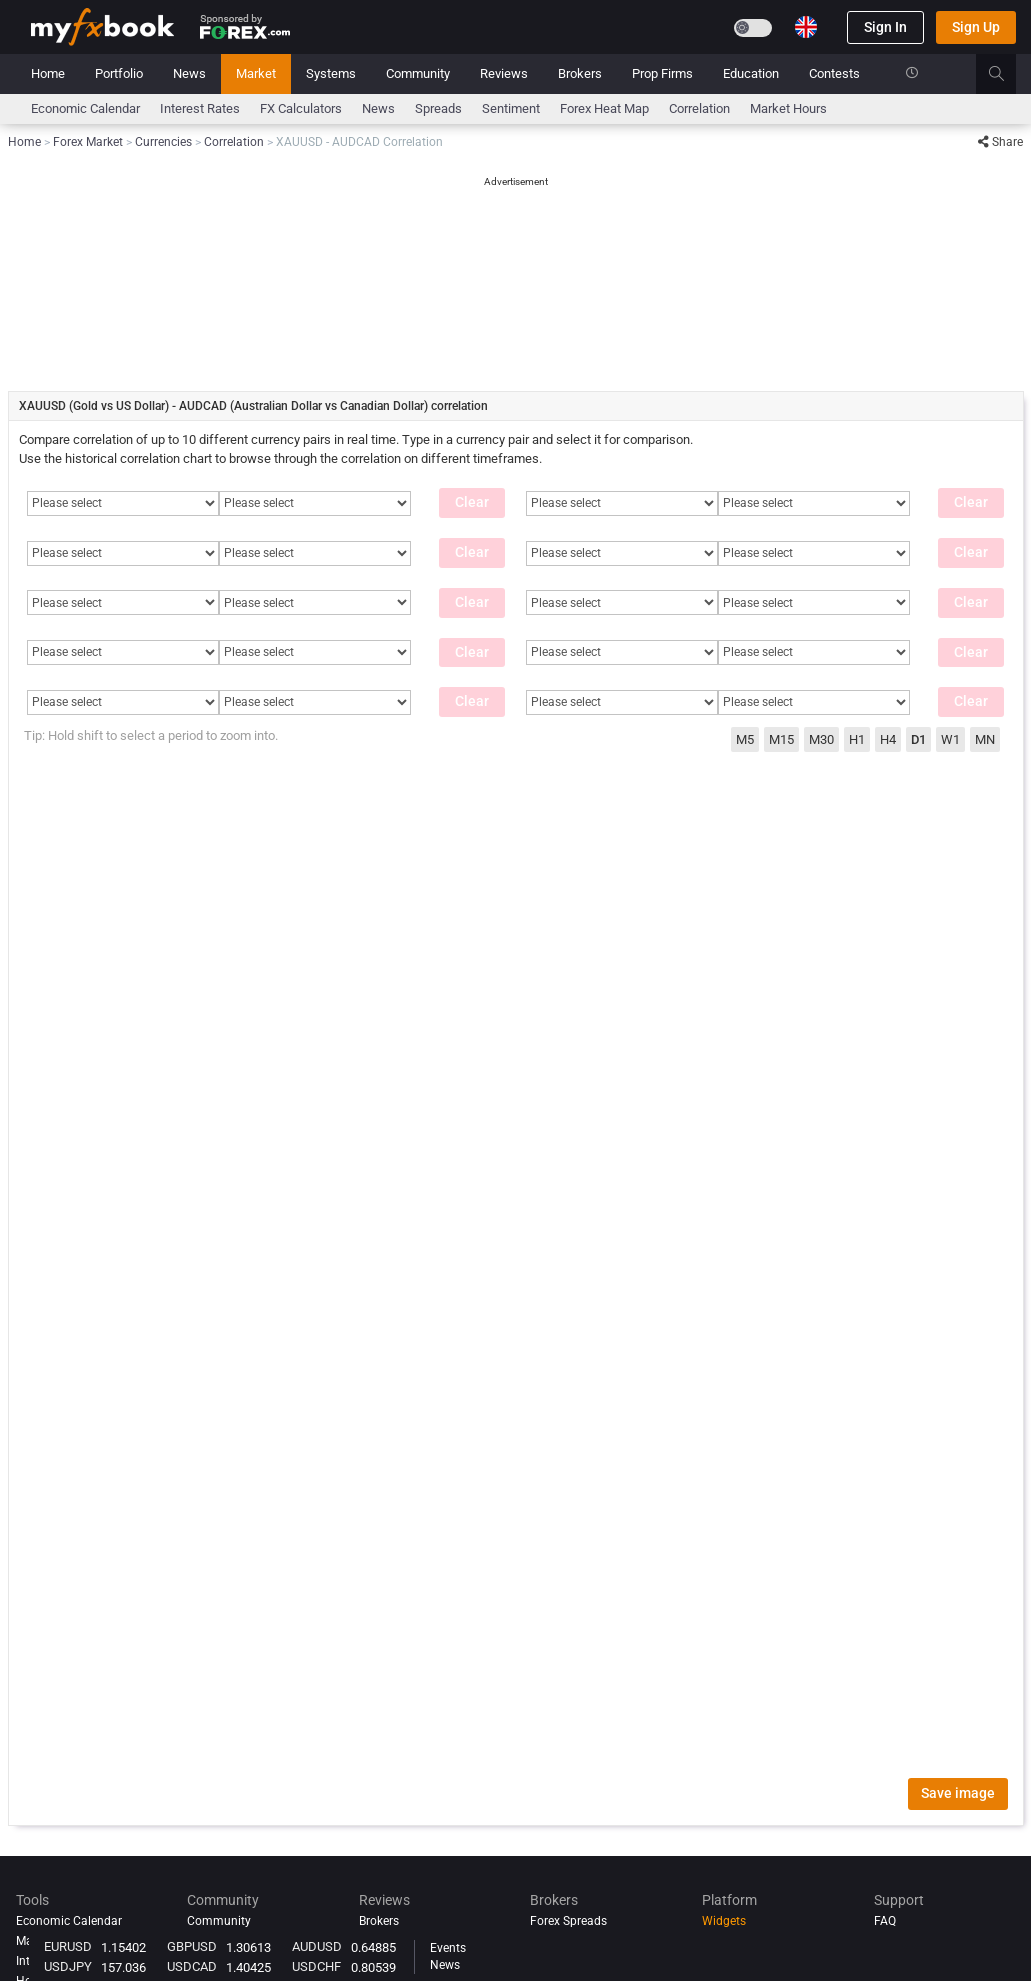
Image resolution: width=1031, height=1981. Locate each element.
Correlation (699, 108)
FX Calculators (301, 108)
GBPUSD (192, 1946)
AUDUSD (317, 1946)
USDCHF (316, 1966)
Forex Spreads (568, 1921)
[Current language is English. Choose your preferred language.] (806, 27)
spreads (438, 108)
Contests (834, 73)
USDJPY (68, 1966)
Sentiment (511, 108)
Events (448, 1948)
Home (48, 73)
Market (256, 73)
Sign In (885, 27)
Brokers (580, 73)
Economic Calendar (85, 108)
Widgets (724, 1921)
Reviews (504, 73)
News (189, 73)
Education (751, 73)
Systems (331, 73)
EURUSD (68, 1946)
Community (418, 73)
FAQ (885, 1921)
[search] (1007, 74)
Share (1000, 142)
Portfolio (119, 73)
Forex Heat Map (604, 108)
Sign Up (976, 27)
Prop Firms (662, 73)
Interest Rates (200, 108)
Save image (958, 1793)
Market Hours (788, 108)
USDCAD (192, 1966)
